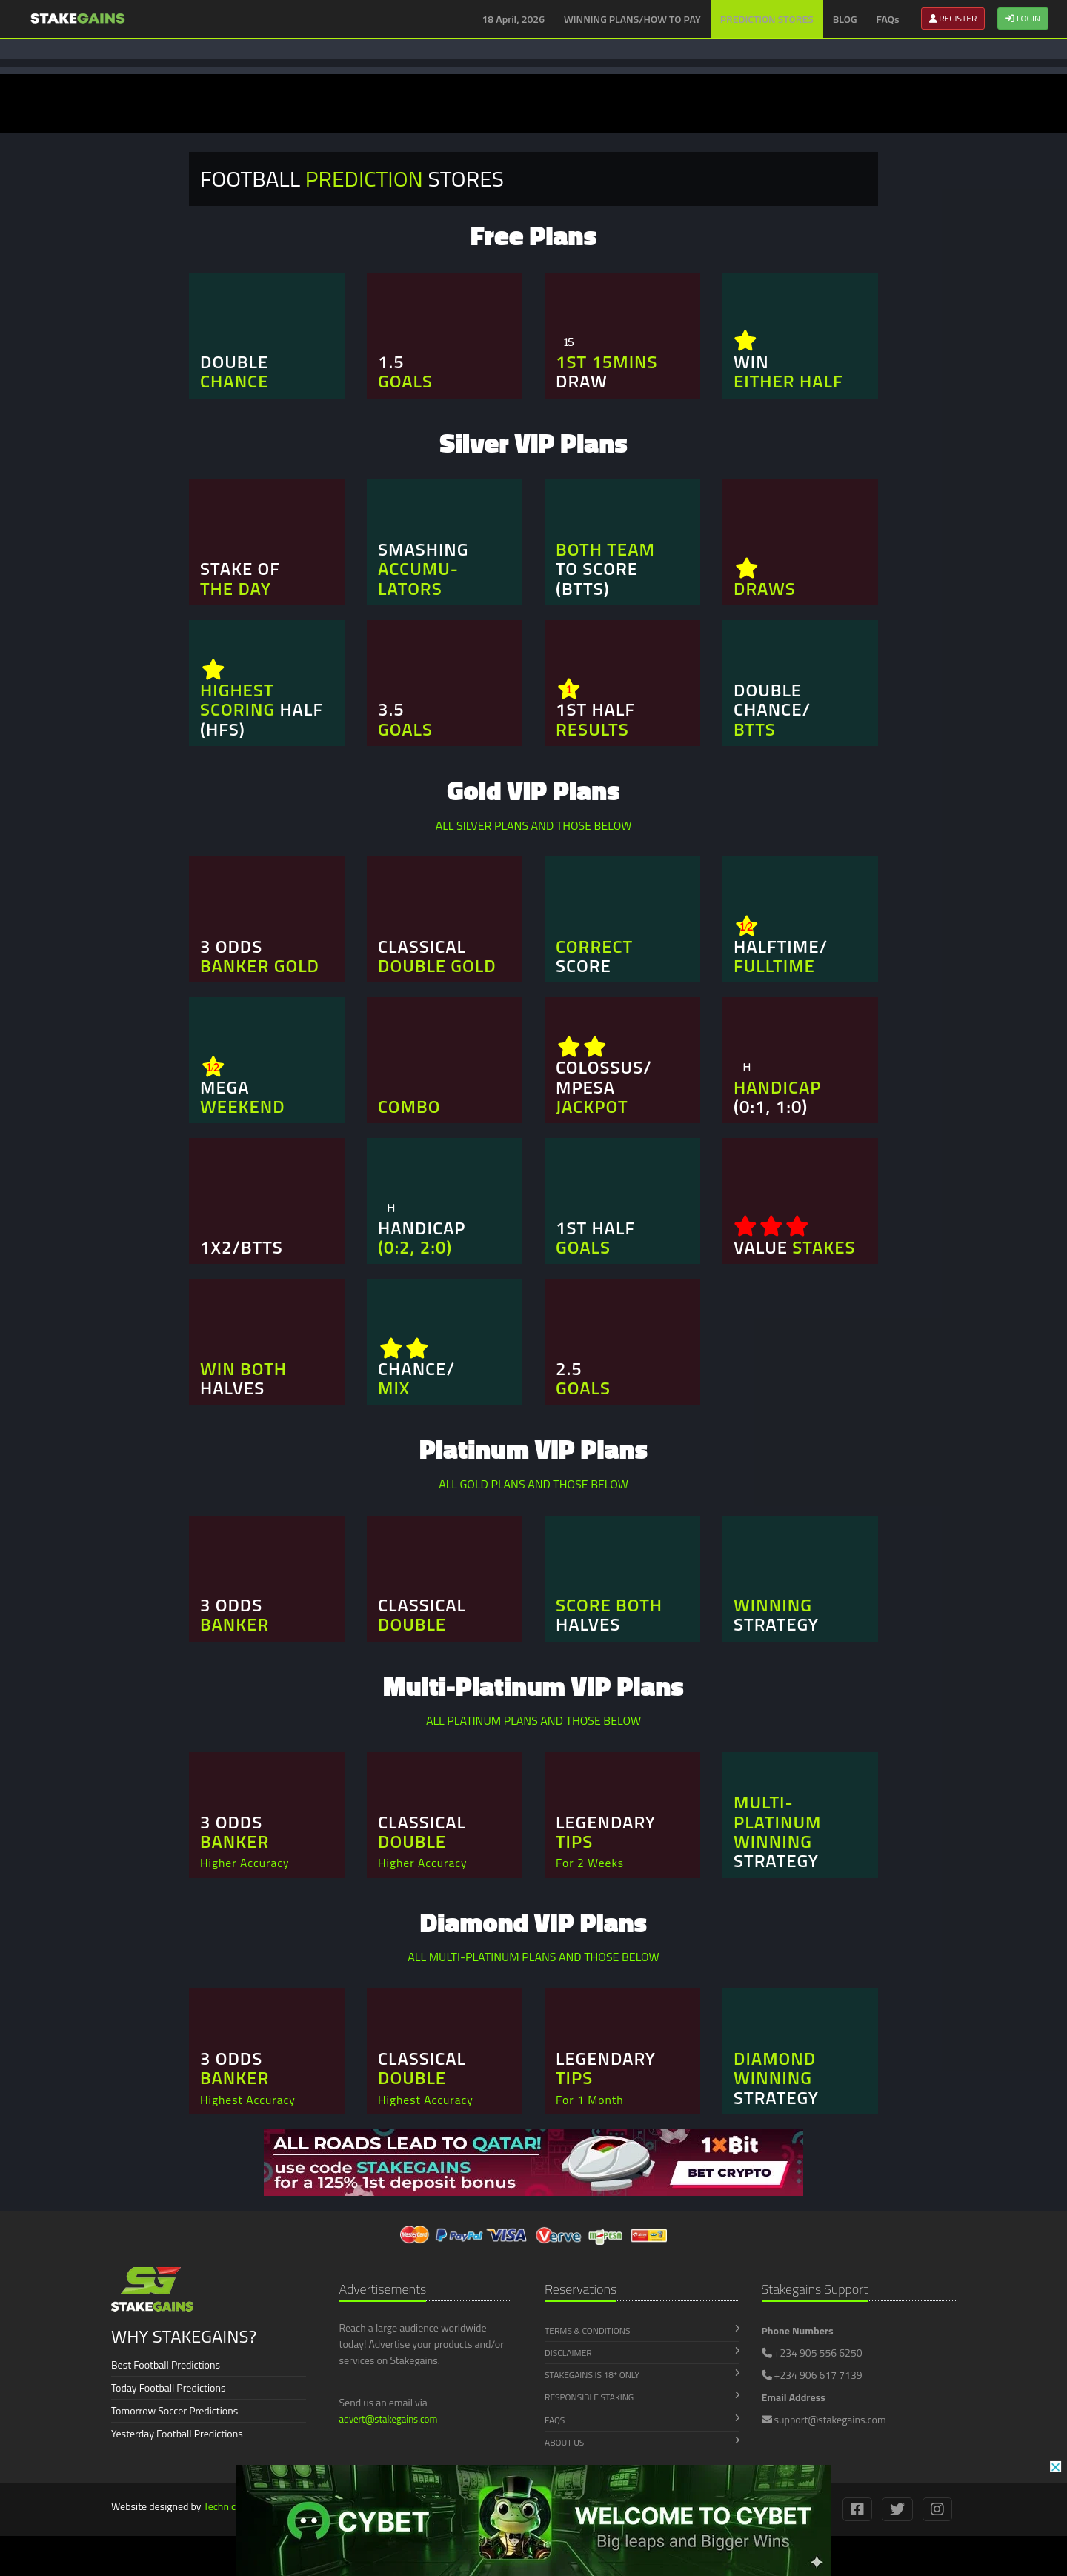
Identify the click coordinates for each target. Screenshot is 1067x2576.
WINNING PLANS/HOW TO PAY (632, 19)
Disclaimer (642, 2353)
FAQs (888, 19)
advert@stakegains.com (388, 2419)
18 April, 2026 (513, 19)
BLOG (845, 19)
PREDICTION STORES (767, 19)
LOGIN (1022, 18)
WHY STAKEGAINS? (183, 2336)
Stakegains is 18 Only (642, 2375)
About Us (642, 2442)
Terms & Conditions (642, 2330)
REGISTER (953, 18)
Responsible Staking (642, 2397)
